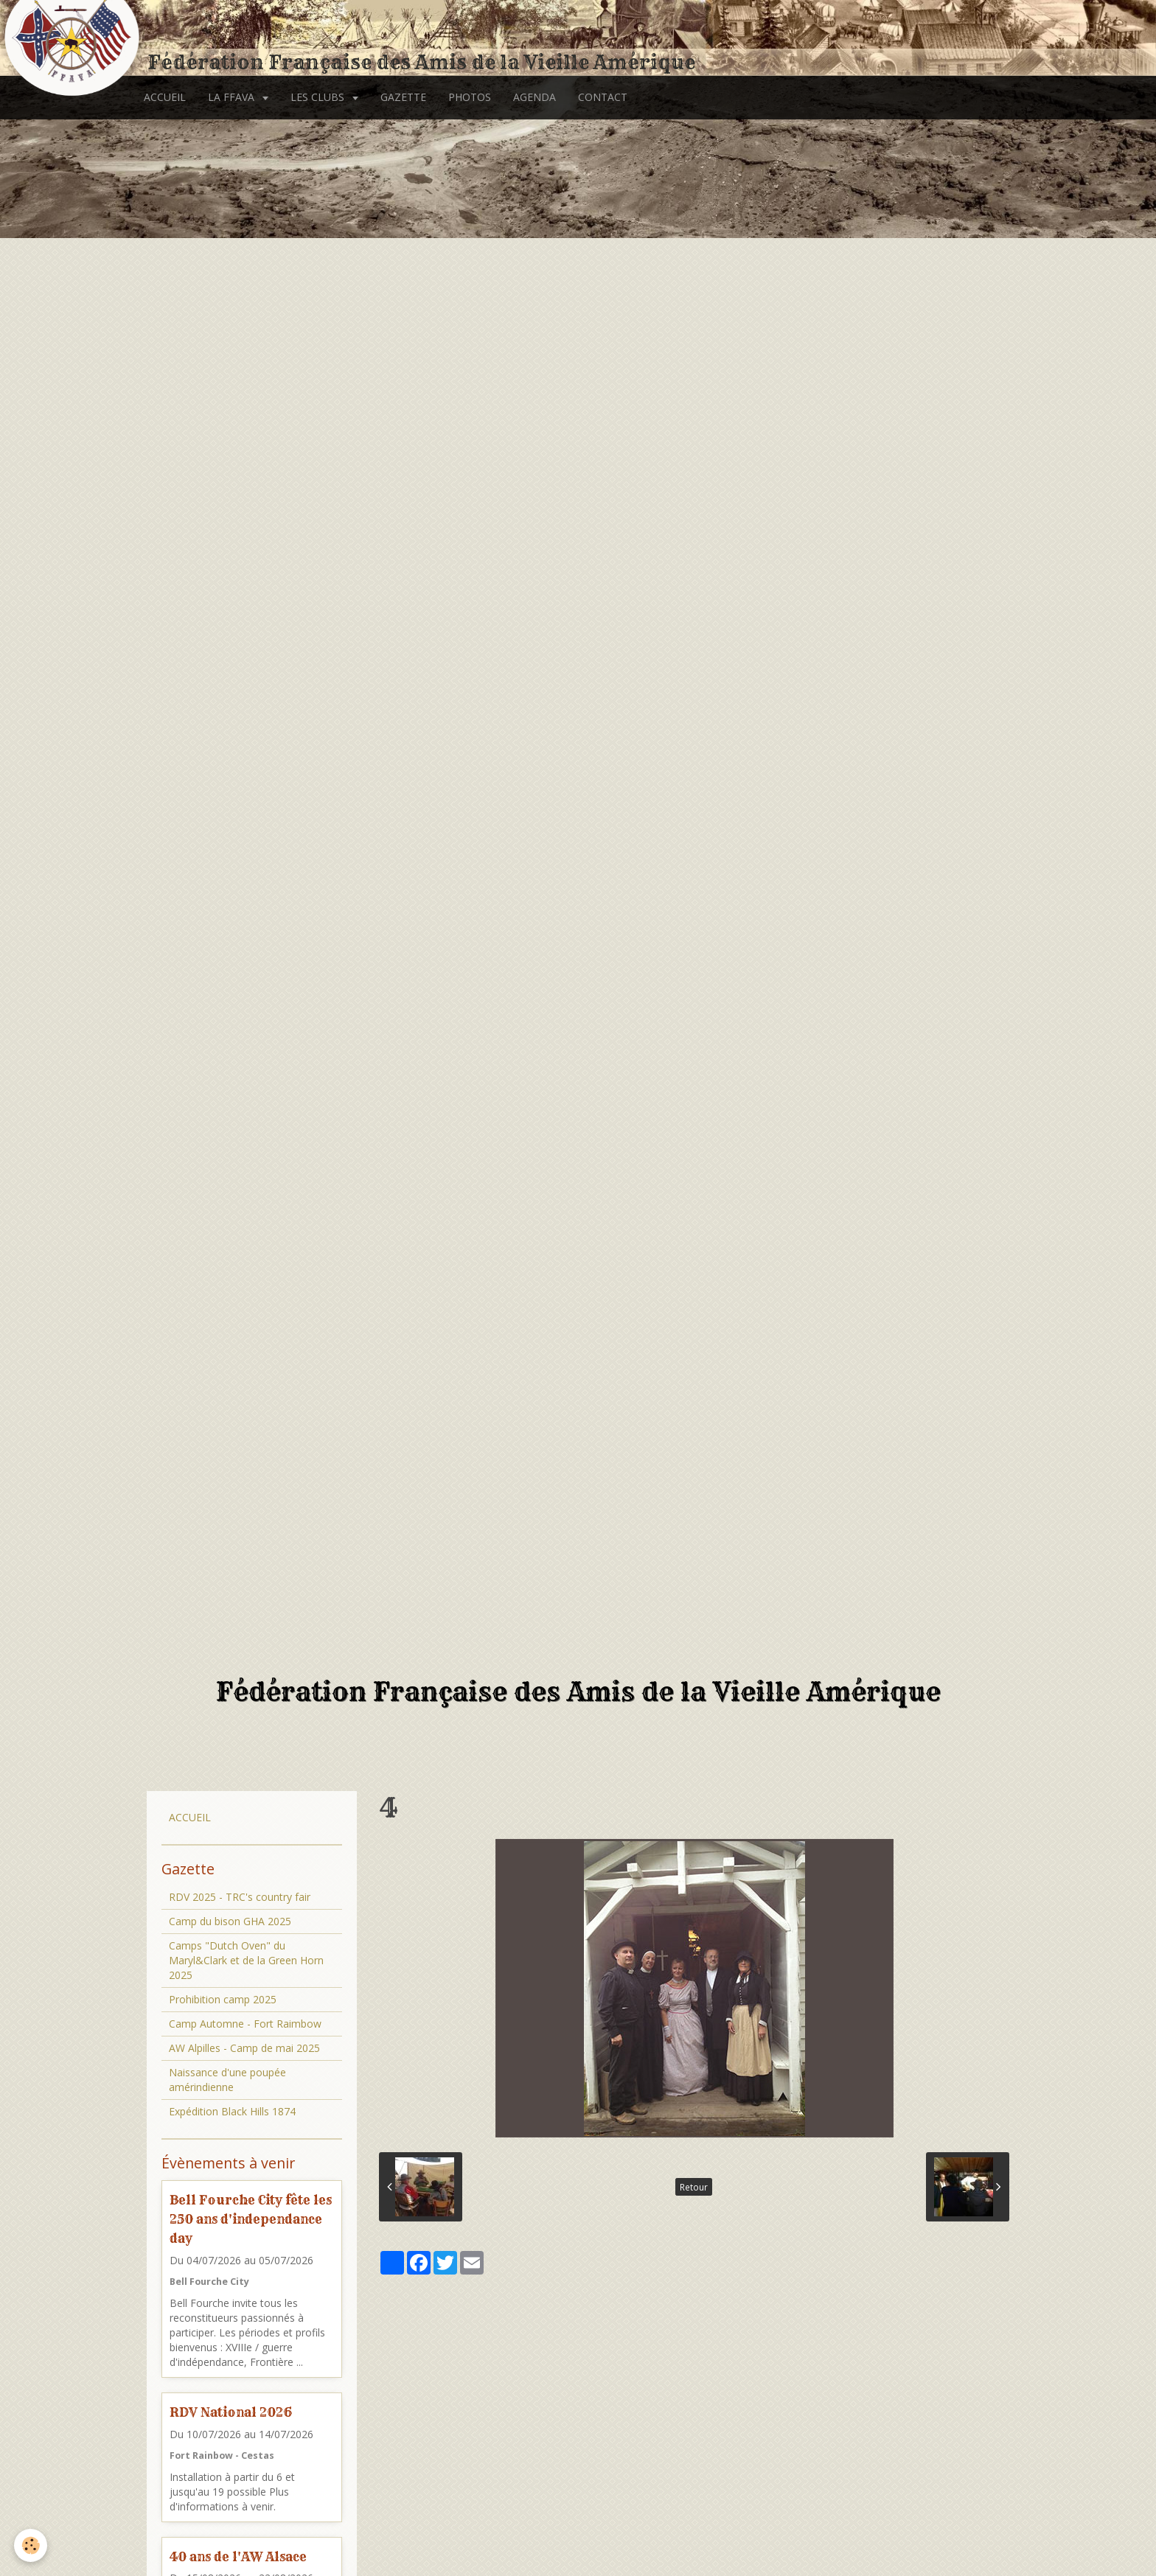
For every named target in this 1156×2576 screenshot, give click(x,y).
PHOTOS (469, 97)
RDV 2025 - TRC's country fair (239, 1897)
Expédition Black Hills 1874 (232, 2111)
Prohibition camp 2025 (222, 1999)
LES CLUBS (318, 97)
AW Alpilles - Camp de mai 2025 (244, 2048)
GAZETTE (403, 97)
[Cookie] (31, 2545)
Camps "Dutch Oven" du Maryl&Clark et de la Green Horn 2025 (246, 1960)
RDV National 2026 (231, 2412)
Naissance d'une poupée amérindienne (227, 2079)
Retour (694, 2187)
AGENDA (534, 97)
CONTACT (602, 97)
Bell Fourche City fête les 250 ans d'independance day (251, 2219)
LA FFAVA (232, 97)
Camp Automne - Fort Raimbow (245, 2024)
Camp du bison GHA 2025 (230, 1921)
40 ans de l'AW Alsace (238, 2555)
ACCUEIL (165, 97)
